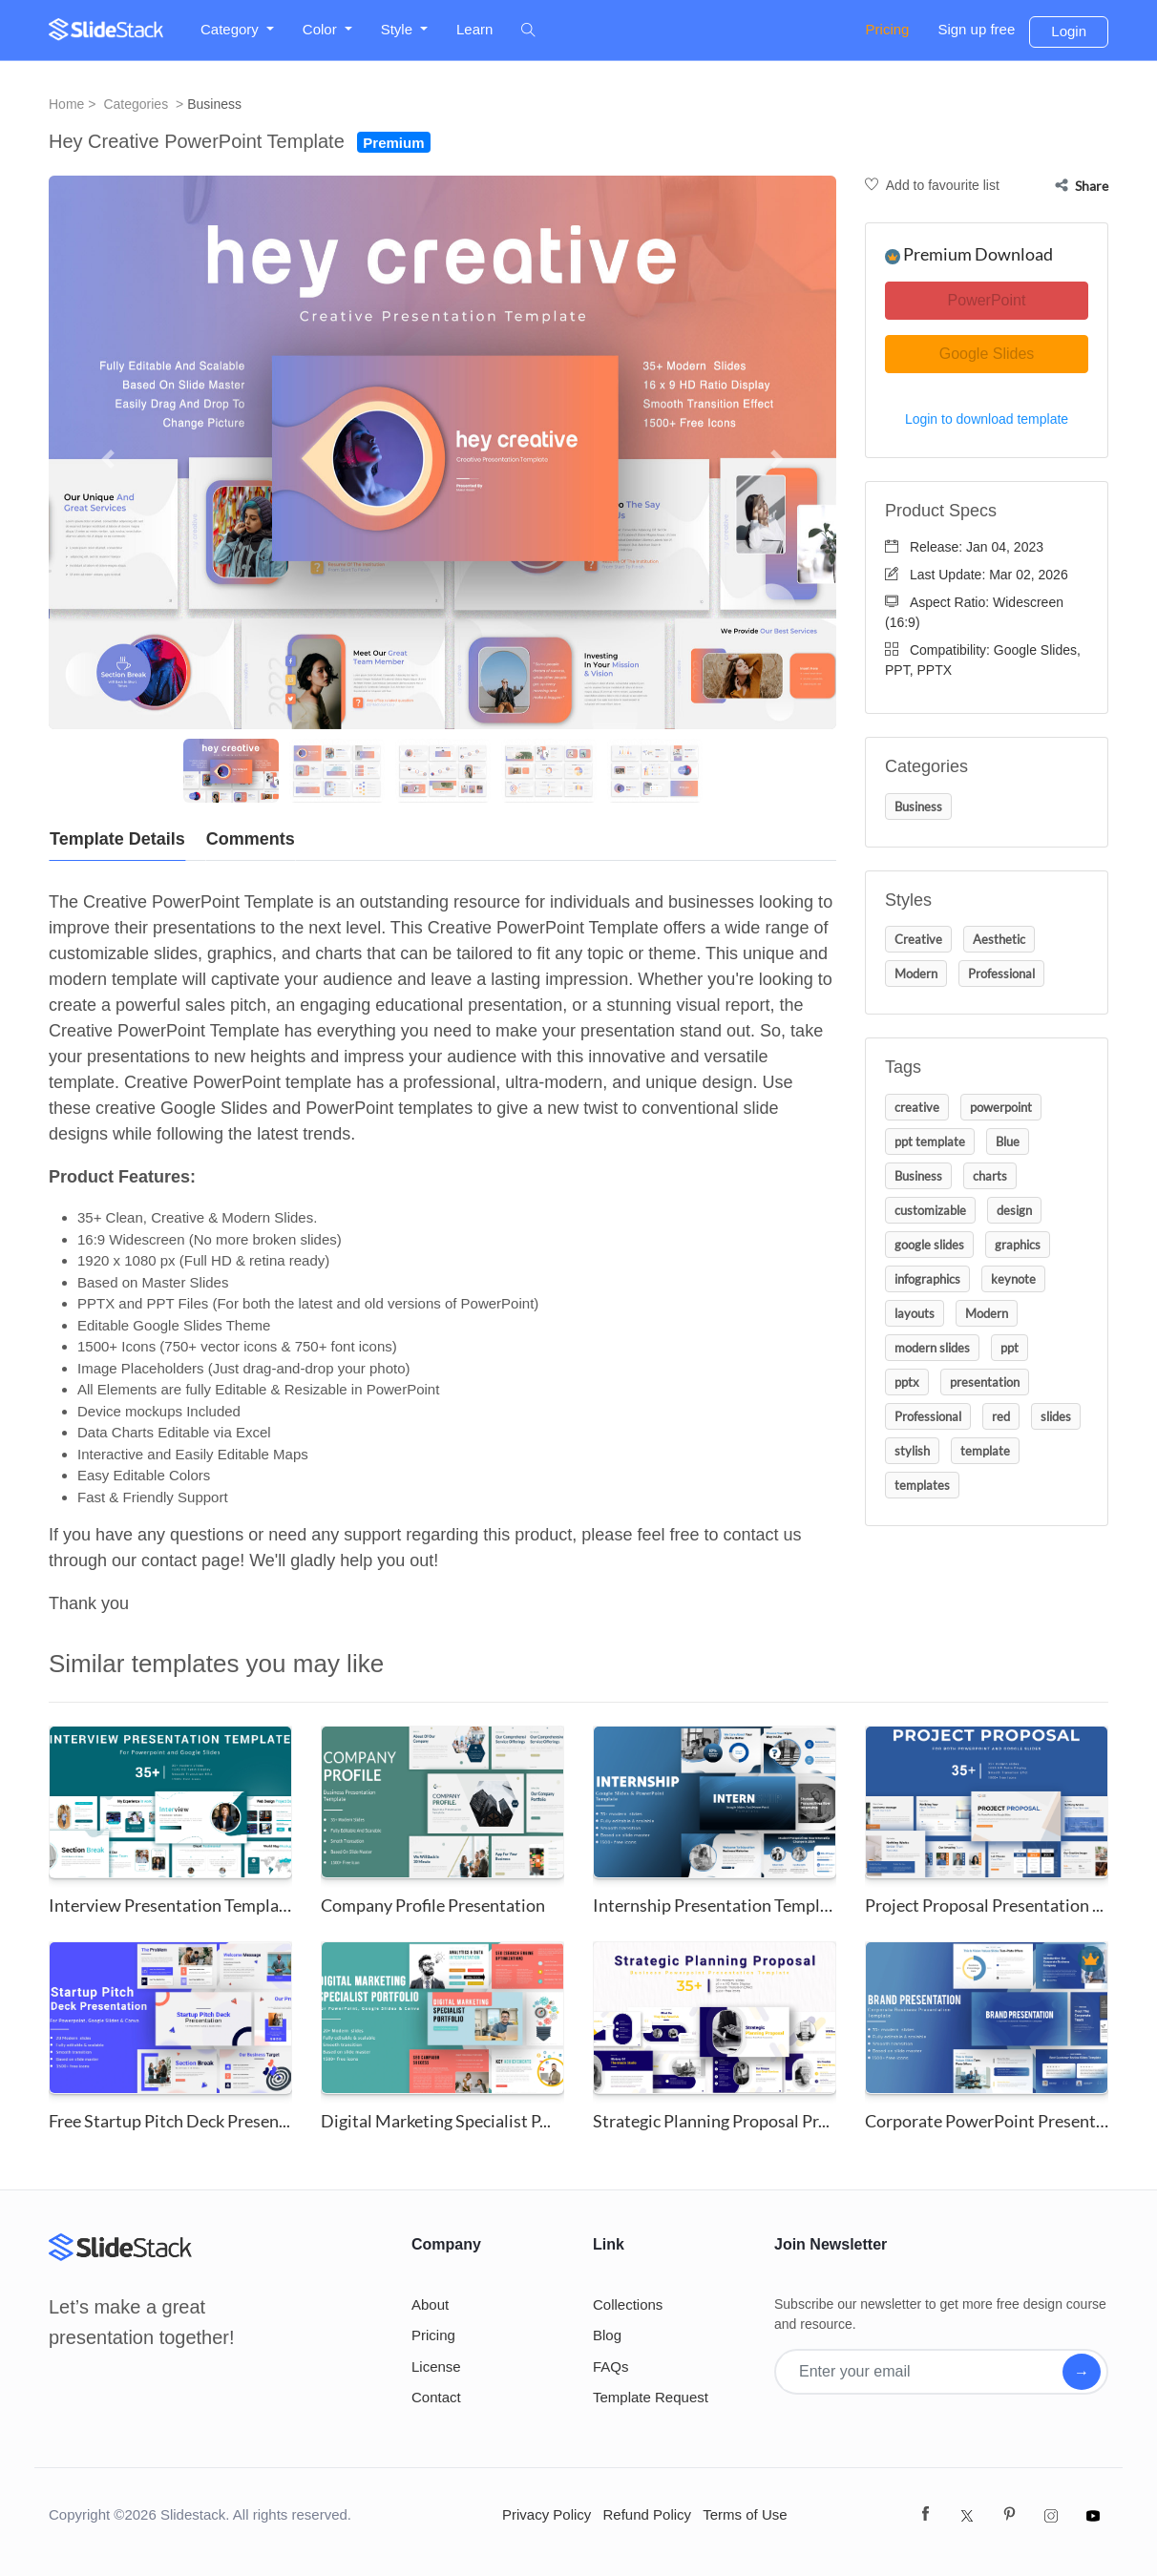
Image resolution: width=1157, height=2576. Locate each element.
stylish (912, 1450)
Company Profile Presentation (433, 1905)
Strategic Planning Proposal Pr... (711, 2120)
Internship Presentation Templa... (716, 1905)
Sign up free (976, 29)
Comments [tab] (250, 838)
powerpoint (1001, 1107)
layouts (914, 1313)
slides (1056, 1416)
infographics (927, 1279)
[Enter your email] (920, 2372)
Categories (136, 104)
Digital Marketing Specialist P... (436, 2120)
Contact (436, 2397)
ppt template (929, 1141)
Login (1068, 31)
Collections (628, 2304)
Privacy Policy (546, 2514)
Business (214, 104)
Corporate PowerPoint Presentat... (994, 2120)
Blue (1008, 1141)
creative (916, 1107)
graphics (1018, 1244)
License (436, 2366)
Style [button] (399, 29)
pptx (906, 1382)
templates (922, 1485)
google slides (929, 1244)
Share (1081, 186)
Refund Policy (647, 2514)
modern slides (932, 1347)
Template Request (650, 2397)
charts (990, 1175)
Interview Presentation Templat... (173, 1905)
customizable (930, 1210)
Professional (1001, 973)
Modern (915, 973)
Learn (474, 29)
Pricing (888, 29)
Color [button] (322, 29)
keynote (1013, 1279)
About (430, 2304)
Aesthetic (999, 939)
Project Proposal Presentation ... (984, 1905)
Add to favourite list (932, 185)
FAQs (611, 2366)
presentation (985, 1382)
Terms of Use (745, 2514)
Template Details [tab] (117, 838)
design (1014, 1210)
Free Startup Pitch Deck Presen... (169, 2120)
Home (66, 104)
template (985, 1450)
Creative (918, 939)
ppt (1009, 1347)
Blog (607, 2335)
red (1001, 1416)
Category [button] (231, 29)
